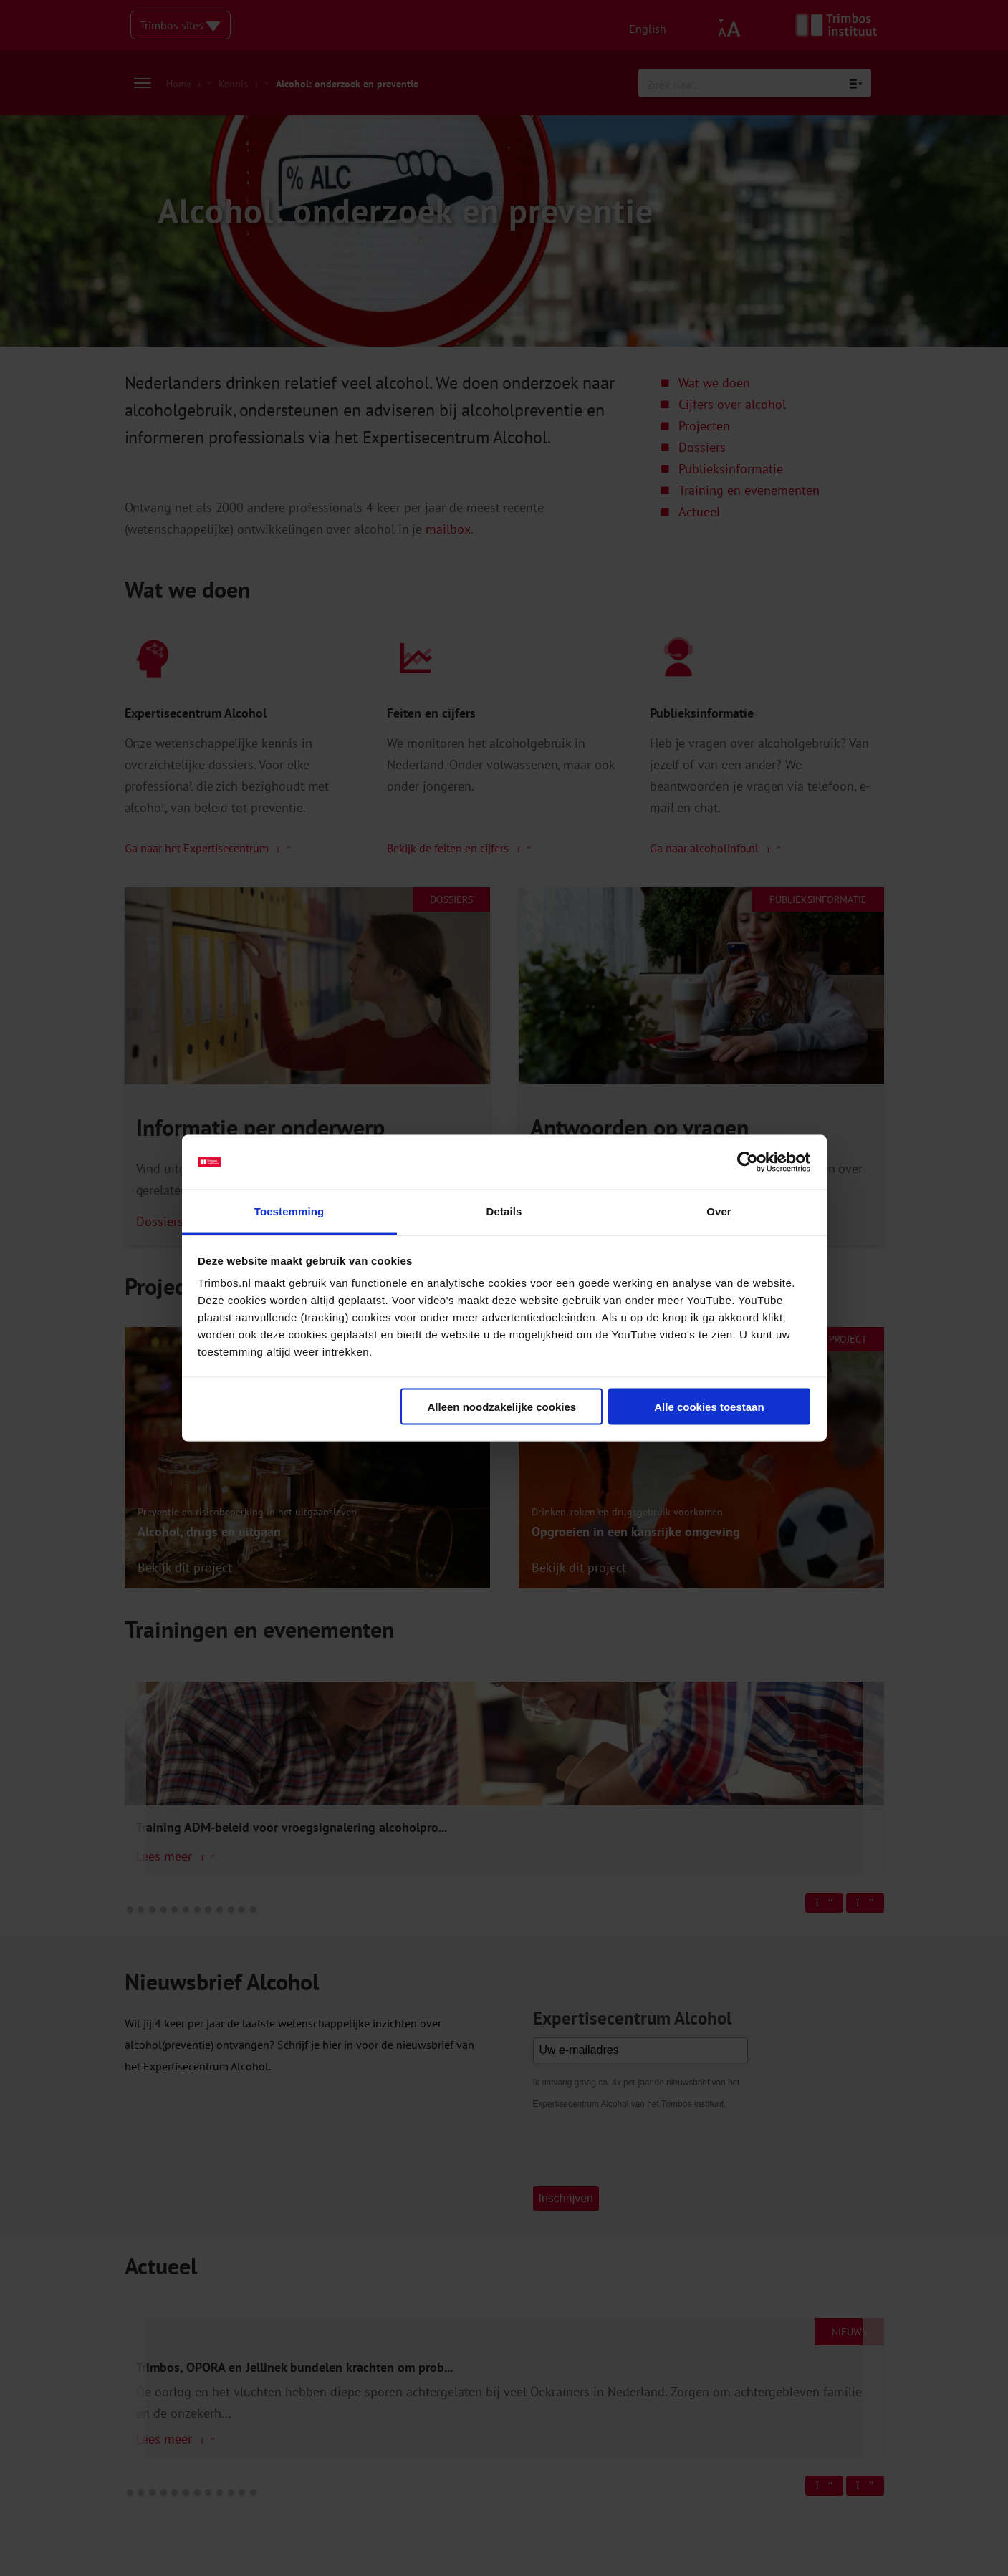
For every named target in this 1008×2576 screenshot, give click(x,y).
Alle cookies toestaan (709, 1406)
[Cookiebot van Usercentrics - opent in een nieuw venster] (747, 1162)
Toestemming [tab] (289, 1211)
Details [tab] (504, 1211)
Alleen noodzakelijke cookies (502, 1406)
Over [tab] (718, 1211)
